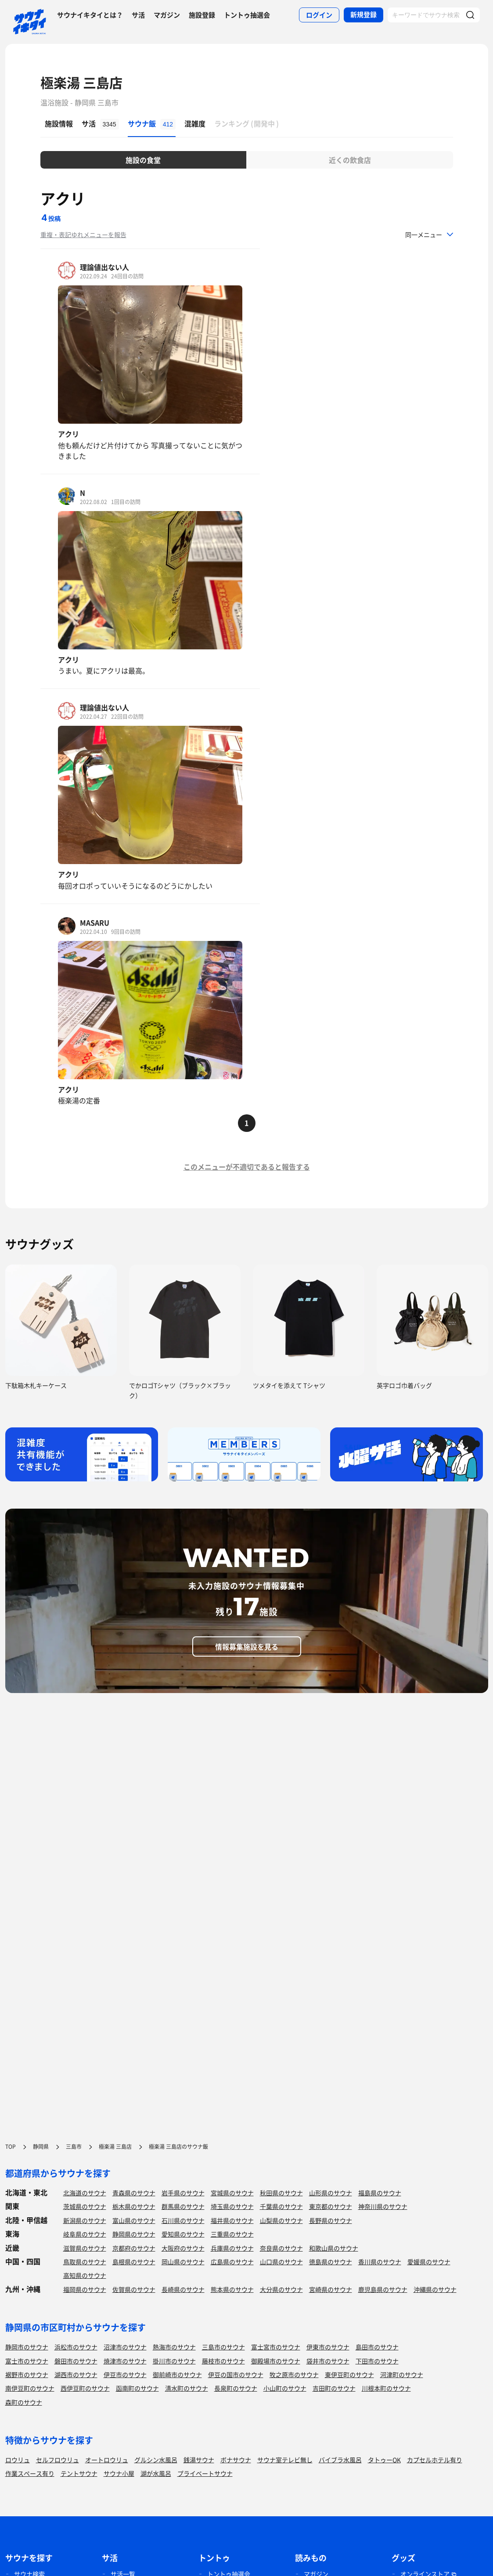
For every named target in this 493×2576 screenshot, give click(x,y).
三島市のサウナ (223, 2346)
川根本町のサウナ (386, 2388)
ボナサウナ (235, 2459)
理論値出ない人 (104, 267)
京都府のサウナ (133, 2248)
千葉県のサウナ (281, 2206)
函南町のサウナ (137, 2388)
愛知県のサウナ (183, 2234)
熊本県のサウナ (232, 2289)
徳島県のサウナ (330, 2261)
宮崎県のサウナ (330, 2289)
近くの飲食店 (350, 160)
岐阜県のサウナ (84, 2234)
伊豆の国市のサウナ (235, 2374)
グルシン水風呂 (155, 2459)
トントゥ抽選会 (247, 15)
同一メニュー (423, 234)
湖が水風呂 (155, 2473)
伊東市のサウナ (327, 2346)
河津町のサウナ (401, 2374)
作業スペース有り (29, 2473)
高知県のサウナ (84, 2275)
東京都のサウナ (330, 2206)
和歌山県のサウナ (333, 2248)
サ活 (138, 15)
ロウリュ (17, 2459)
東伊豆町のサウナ (349, 2374)
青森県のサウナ (133, 2192)
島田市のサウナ (377, 2346)
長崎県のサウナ (183, 2289)
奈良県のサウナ (281, 2248)
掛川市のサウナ (174, 2360)
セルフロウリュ (57, 2459)
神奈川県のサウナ (382, 2206)
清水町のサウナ (186, 2388)
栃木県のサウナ (133, 2206)
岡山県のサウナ (183, 2261)
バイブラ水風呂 (340, 2459)
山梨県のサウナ (281, 2220)
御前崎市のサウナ (177, 2374)
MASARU (94, 922)
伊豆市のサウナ (125, 2374)
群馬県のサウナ (183, 2206)
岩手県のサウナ (183, 2192)
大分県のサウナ (281, 2289)
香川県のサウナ (379, 2261)
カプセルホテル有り (434, 2459)
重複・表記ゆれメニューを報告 (83, 234)
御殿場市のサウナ (275, 2360)
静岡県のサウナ (133, 2234)
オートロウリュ (106, 2459)
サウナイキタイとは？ (90, 15)
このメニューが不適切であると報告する (247, 1166)
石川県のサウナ (183, 2220)
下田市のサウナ (377, 2360)
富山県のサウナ (133, 2220)
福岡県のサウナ (84, 2289)
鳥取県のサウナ (84, 2261)
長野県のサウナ (330, 2220)
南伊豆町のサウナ (29, 2388)
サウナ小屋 (119, 2473)
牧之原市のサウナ (294, 2374)
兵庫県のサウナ (232, 2248)
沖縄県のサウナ (435, 2289)
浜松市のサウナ (75, 2346)
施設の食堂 (143, 160)
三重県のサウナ (232, 2234)
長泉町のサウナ (235, 2388)
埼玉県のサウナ (232, 2206)
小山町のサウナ (284, 2388)
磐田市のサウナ (75, 2360)
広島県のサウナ (232, 2261)
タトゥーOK (384, 2459)
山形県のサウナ (330, 2192)
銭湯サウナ (199, 2459)
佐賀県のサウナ (133, 2289)
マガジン (167, 15)
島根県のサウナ (133, 2261)
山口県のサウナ (281, 2261)
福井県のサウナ (232, 2220)
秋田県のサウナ (281, 2192)
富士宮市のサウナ (275, 2346)
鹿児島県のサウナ (382, 2289)
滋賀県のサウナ (84, 2248)
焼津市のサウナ (125, 2360)
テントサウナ (79, 2473)
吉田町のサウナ (334, 2388)
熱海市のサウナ (174, 2346)
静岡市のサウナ (26, 2346)
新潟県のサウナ (84, 2220)
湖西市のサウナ (75, 2374)
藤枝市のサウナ (223, 2360)
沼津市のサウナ (125, 2346)
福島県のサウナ (379, 2192)
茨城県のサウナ (84, 2206)
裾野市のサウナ (26, 2374)
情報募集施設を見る (246, 1646)
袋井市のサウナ (327, 2360)
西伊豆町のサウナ (85, 2388)
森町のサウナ (23, 2402)
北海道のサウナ (84, 2192)
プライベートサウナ (205, 2473)
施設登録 (202, 15)
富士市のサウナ (26, 2360)
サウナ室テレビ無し (285, 2459)
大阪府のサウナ (183, 2248)
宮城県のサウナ (232, 2192)
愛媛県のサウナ (428, 2261)
